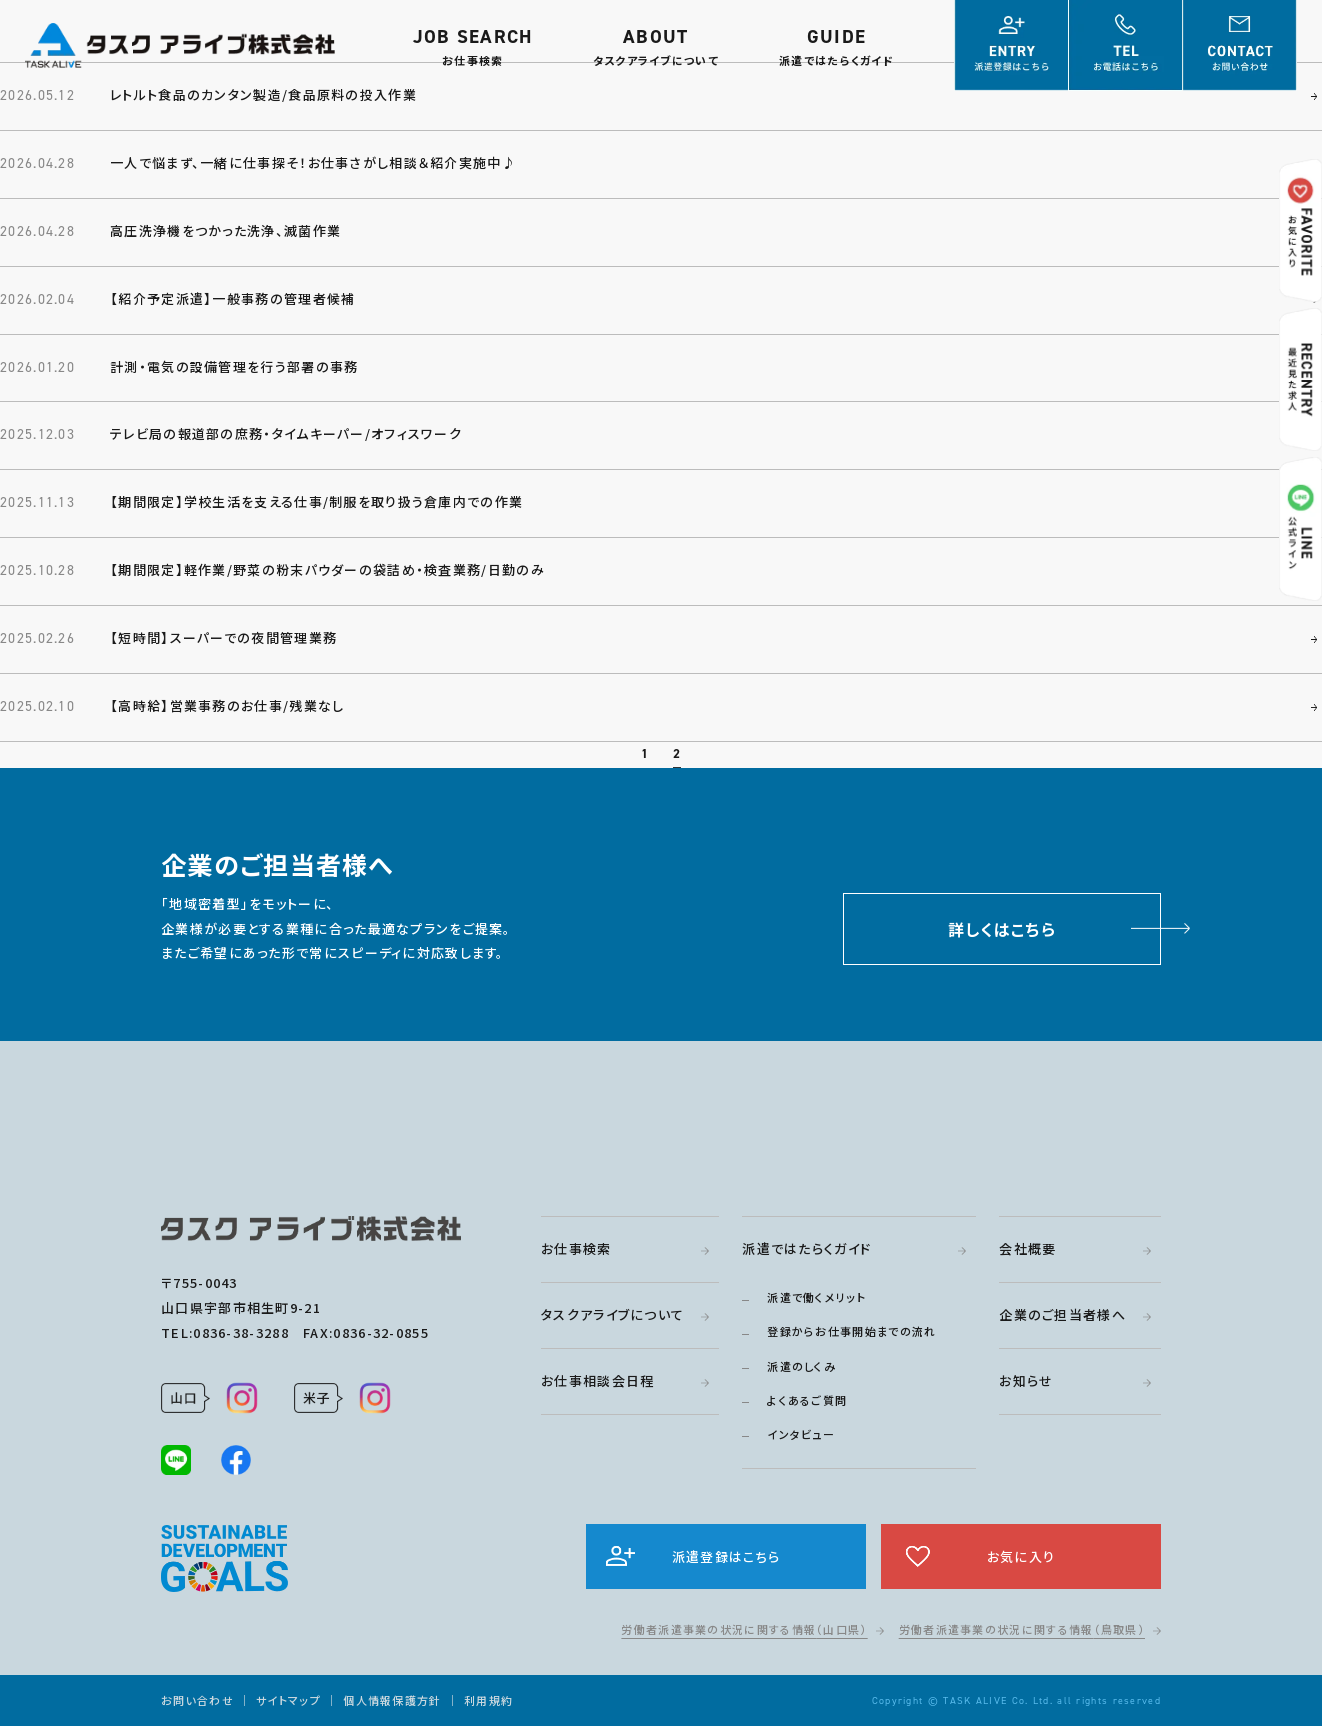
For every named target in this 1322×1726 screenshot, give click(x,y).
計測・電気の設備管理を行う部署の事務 (234, 366)
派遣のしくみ (801, 1366)
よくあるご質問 (807, 1400)
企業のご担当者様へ (1062, 1314)
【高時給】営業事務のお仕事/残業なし (227, 712)
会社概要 (1027, 1248)
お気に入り (1021, 1556)
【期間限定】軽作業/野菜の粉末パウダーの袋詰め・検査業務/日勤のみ (327, 569)
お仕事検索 (576, 1248)
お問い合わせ (197, 1700)
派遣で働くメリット (816, 1297)
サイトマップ (288, 1700)
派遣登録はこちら (726, 1556)
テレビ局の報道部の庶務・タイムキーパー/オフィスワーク (286, 433)
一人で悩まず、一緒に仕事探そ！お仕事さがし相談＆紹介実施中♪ (313, 162)
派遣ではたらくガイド (806, 1248)
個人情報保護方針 (392, 1700)
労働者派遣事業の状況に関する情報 (744, 1629)
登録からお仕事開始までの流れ (851, 1331)
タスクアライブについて (612, 1314)
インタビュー (801, 1434)
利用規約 (488, 1700)
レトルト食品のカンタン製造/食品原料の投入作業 (263, 94)
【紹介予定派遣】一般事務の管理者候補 (232, 298)
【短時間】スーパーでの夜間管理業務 (223, 644)
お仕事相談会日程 (597, 1380)
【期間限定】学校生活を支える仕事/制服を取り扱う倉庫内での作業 (316, 501)
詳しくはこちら (1002, 936)
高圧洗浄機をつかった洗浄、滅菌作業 (225, 230)
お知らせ (1026, 1380)
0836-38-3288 (241, 1332)
